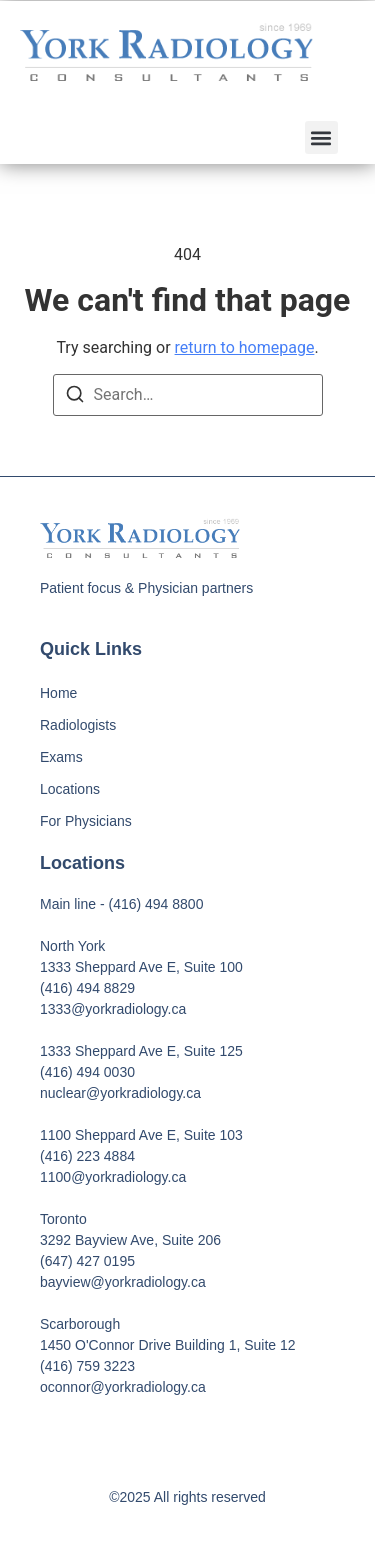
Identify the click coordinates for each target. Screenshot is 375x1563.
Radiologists (78, 725)
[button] (321, 137)
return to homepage (245, 347)
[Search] (75, 397)
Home (58, 693)
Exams (61, 757)
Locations (70, 789)
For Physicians (86, 821)
